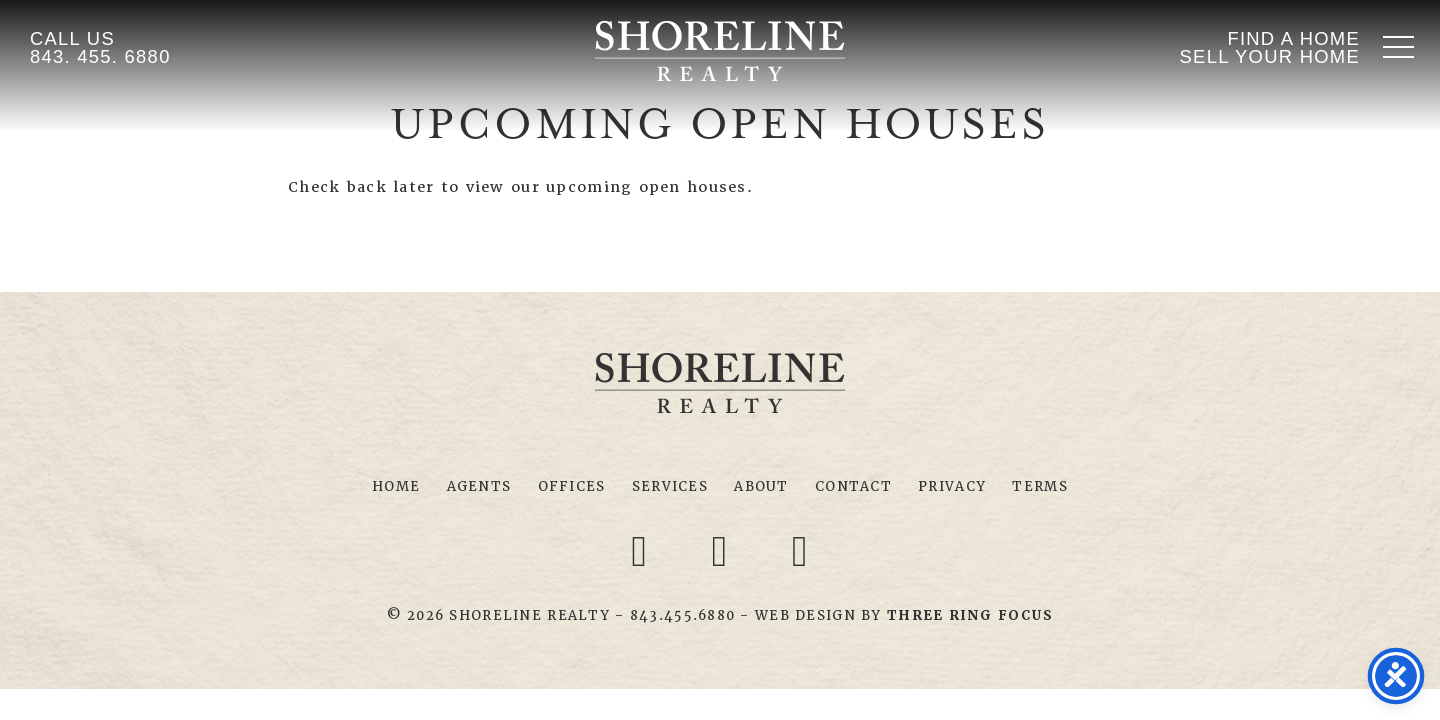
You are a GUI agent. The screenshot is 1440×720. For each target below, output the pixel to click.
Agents (479, 486)
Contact (853, 486)
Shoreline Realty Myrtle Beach (720, 51)
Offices (572, 486)
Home (396, 486)
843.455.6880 (682, 615)
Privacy (952, 486)
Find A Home (1293, 38)
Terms (1039, 486)
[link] (970, 615)
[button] (1398, 46)
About (761, 486)
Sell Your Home (1270, 56)
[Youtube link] (800, 550)
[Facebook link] (643, 550)
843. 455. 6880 (100, 56)
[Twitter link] (723, 550)
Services (670, 486)
